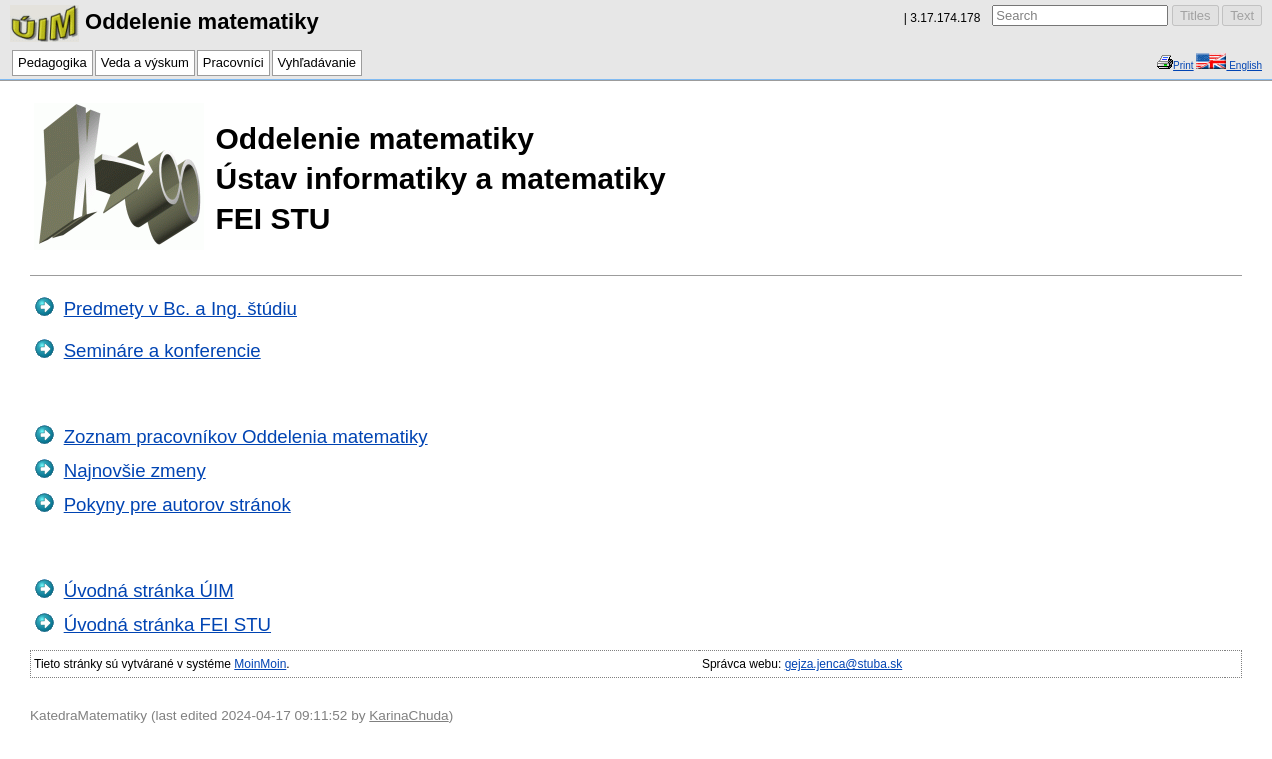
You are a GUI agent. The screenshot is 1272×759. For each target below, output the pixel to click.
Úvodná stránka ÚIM (149, 590)
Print (1183, 65)
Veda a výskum (145, 62)
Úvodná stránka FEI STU (167, 624)
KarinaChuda (408, 715)
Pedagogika (52, 62)
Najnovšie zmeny (135, 470)
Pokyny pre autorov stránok (177, 504)
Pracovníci (233, 62)
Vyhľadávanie (317, 62)
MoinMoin (260, 664)
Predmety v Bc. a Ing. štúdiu (180, 308)
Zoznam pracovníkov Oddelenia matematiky (246, 436)
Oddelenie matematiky (164, 21)
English (1244, 65)
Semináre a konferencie (162, 350)
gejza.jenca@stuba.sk (844, 664)
